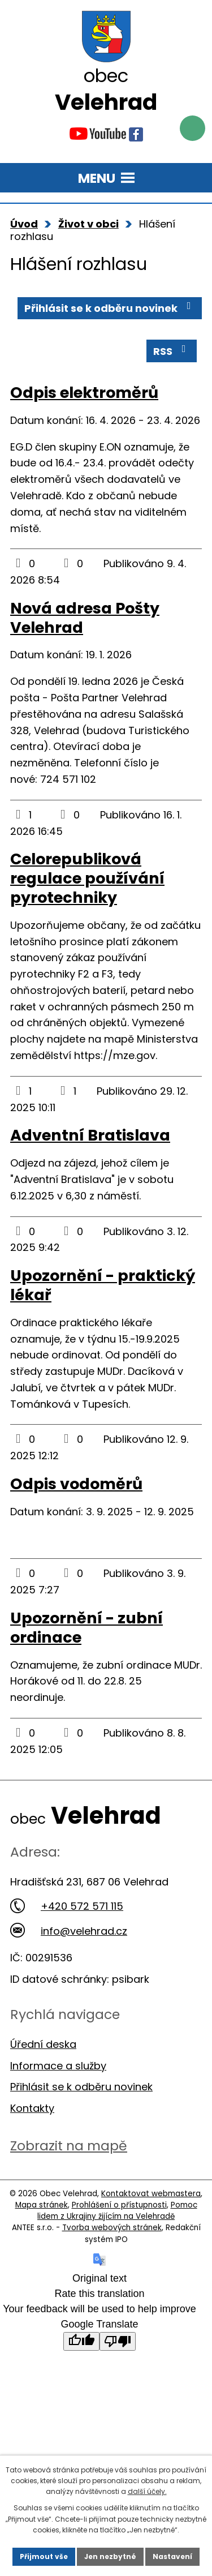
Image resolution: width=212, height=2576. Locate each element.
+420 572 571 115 (66, 1906)
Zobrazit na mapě (68, 2145)
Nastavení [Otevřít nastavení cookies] (172, 2556)
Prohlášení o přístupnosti (119, 2205)
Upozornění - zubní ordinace (86, 1628)
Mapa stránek (41, 2205)
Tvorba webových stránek (112, 2227)
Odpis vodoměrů (76, 1483)
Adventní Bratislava (90, 1135)
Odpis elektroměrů (84, 392)
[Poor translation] (117, 2341)
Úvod (24, 224)
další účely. (147, 2491)
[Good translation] (81, 2341)
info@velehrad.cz (68, 1931)
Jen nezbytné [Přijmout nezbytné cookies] (110, 2556)
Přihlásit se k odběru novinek (110, 308)
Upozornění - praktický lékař (102, 1285)
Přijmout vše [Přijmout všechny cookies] (44, 2556)
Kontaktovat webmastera (151, 2193)
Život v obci (88, 224)
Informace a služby (58, 2066)
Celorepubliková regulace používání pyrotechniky (87, 878)
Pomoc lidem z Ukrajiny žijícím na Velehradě (117, 2211)
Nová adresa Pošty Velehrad (84, 618)
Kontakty (32, 2108)
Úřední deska (43, 2044)
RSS (172, 351)
